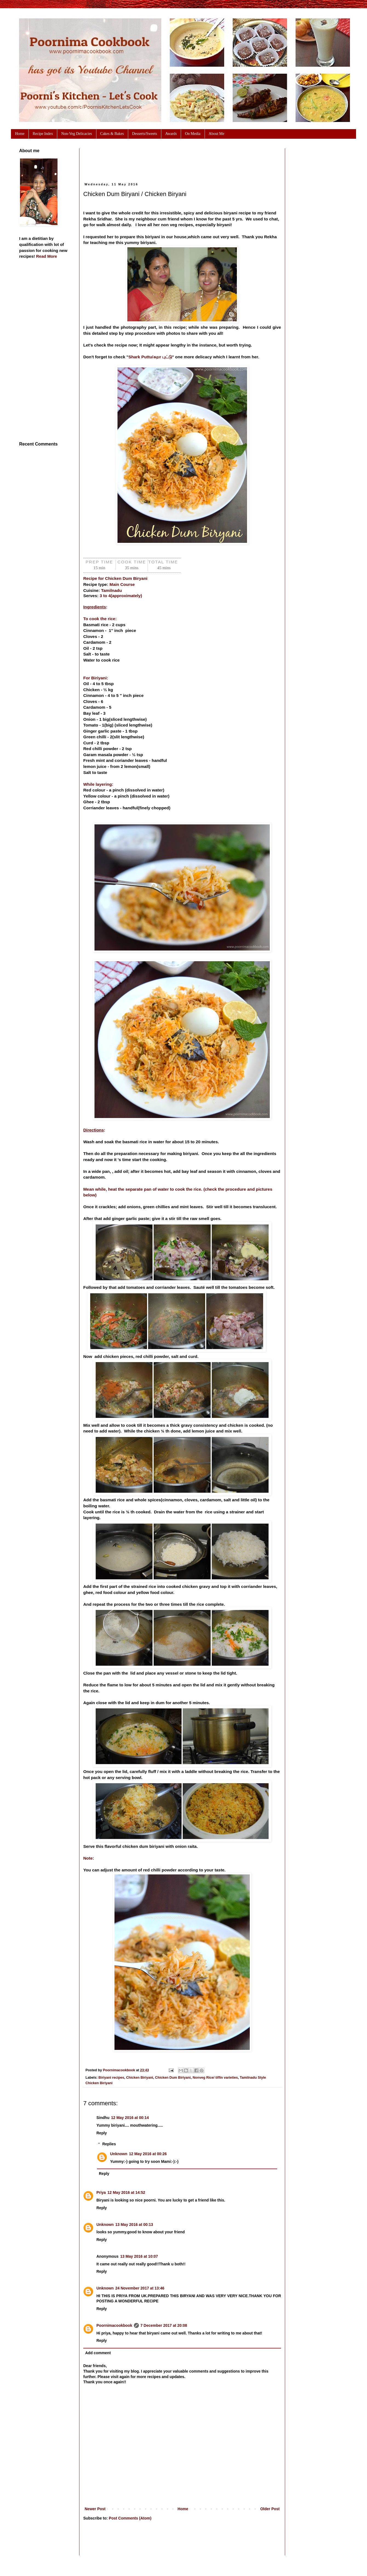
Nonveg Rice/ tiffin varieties (215, 2077)
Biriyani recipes (111, 2077)
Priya (101, 2192)
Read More (46, 256)
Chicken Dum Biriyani (173, 2077)
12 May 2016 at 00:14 (130, 2117)
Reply (101, 2133)
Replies (109, 2144)
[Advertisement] (183, 160)
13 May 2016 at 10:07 (139, 2256)
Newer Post (95, 2509)
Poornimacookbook (114, 2325)
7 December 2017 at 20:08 (164, 2325)
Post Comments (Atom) (130, 2518)
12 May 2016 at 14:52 (126, 2192)
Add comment (98, 2353)
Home (182, 2509)
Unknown (118, 2154)
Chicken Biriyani (139, 2077)
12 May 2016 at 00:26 (148, 2154)
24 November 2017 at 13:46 (139, 2288)
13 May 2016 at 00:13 (134, 2224)
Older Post (270, 2509)
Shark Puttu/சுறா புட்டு (150, 356)
